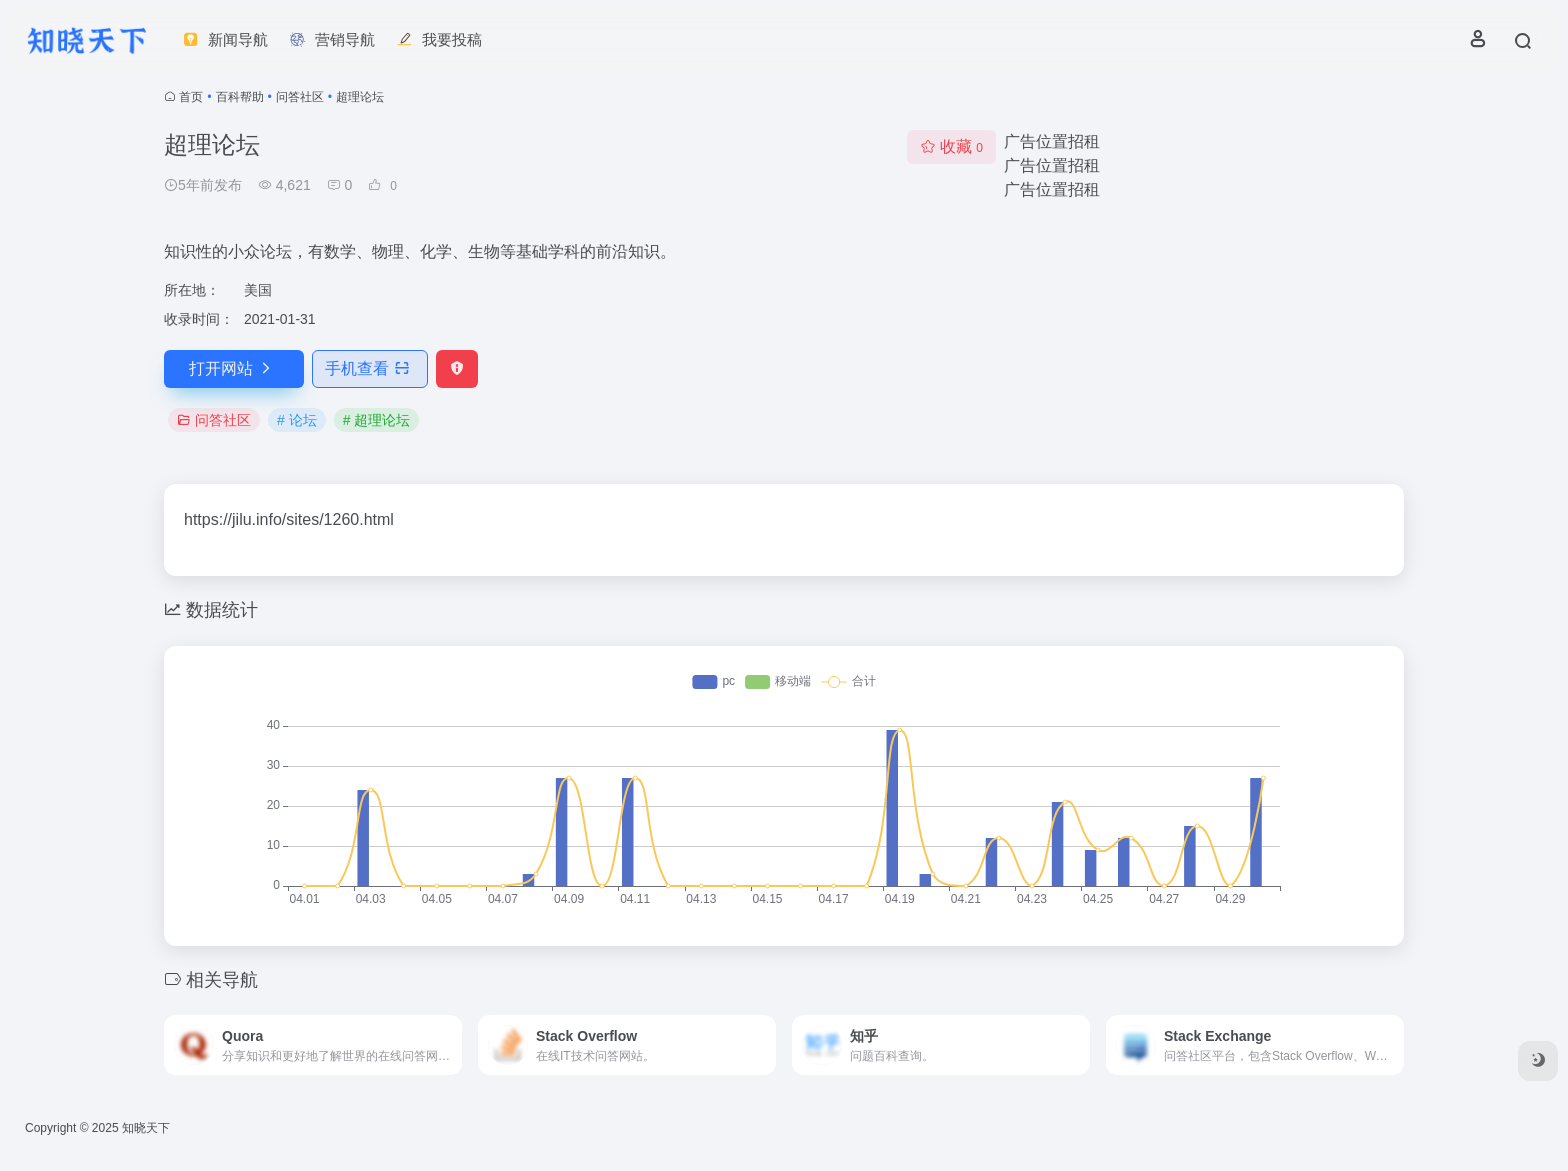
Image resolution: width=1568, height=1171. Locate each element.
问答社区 (300, 97)
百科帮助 (240, 97)
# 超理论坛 (377, 420)
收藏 (951, 146)
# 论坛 (297, 420)
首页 (191, 97)
